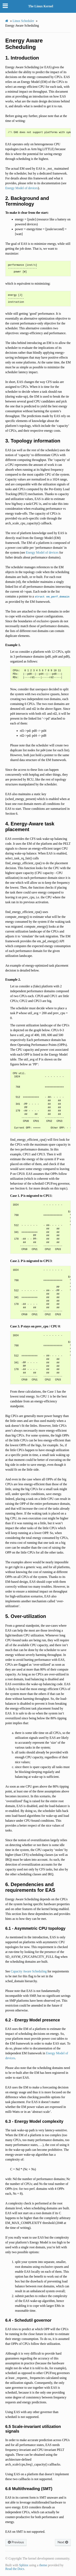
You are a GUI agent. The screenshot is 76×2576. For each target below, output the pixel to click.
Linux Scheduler (23, 21)
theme (43, 2565)
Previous (16, 2542)
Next (63, 2542)
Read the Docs (14, 2569)
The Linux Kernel (40, 6)
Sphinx (23, 2565)
